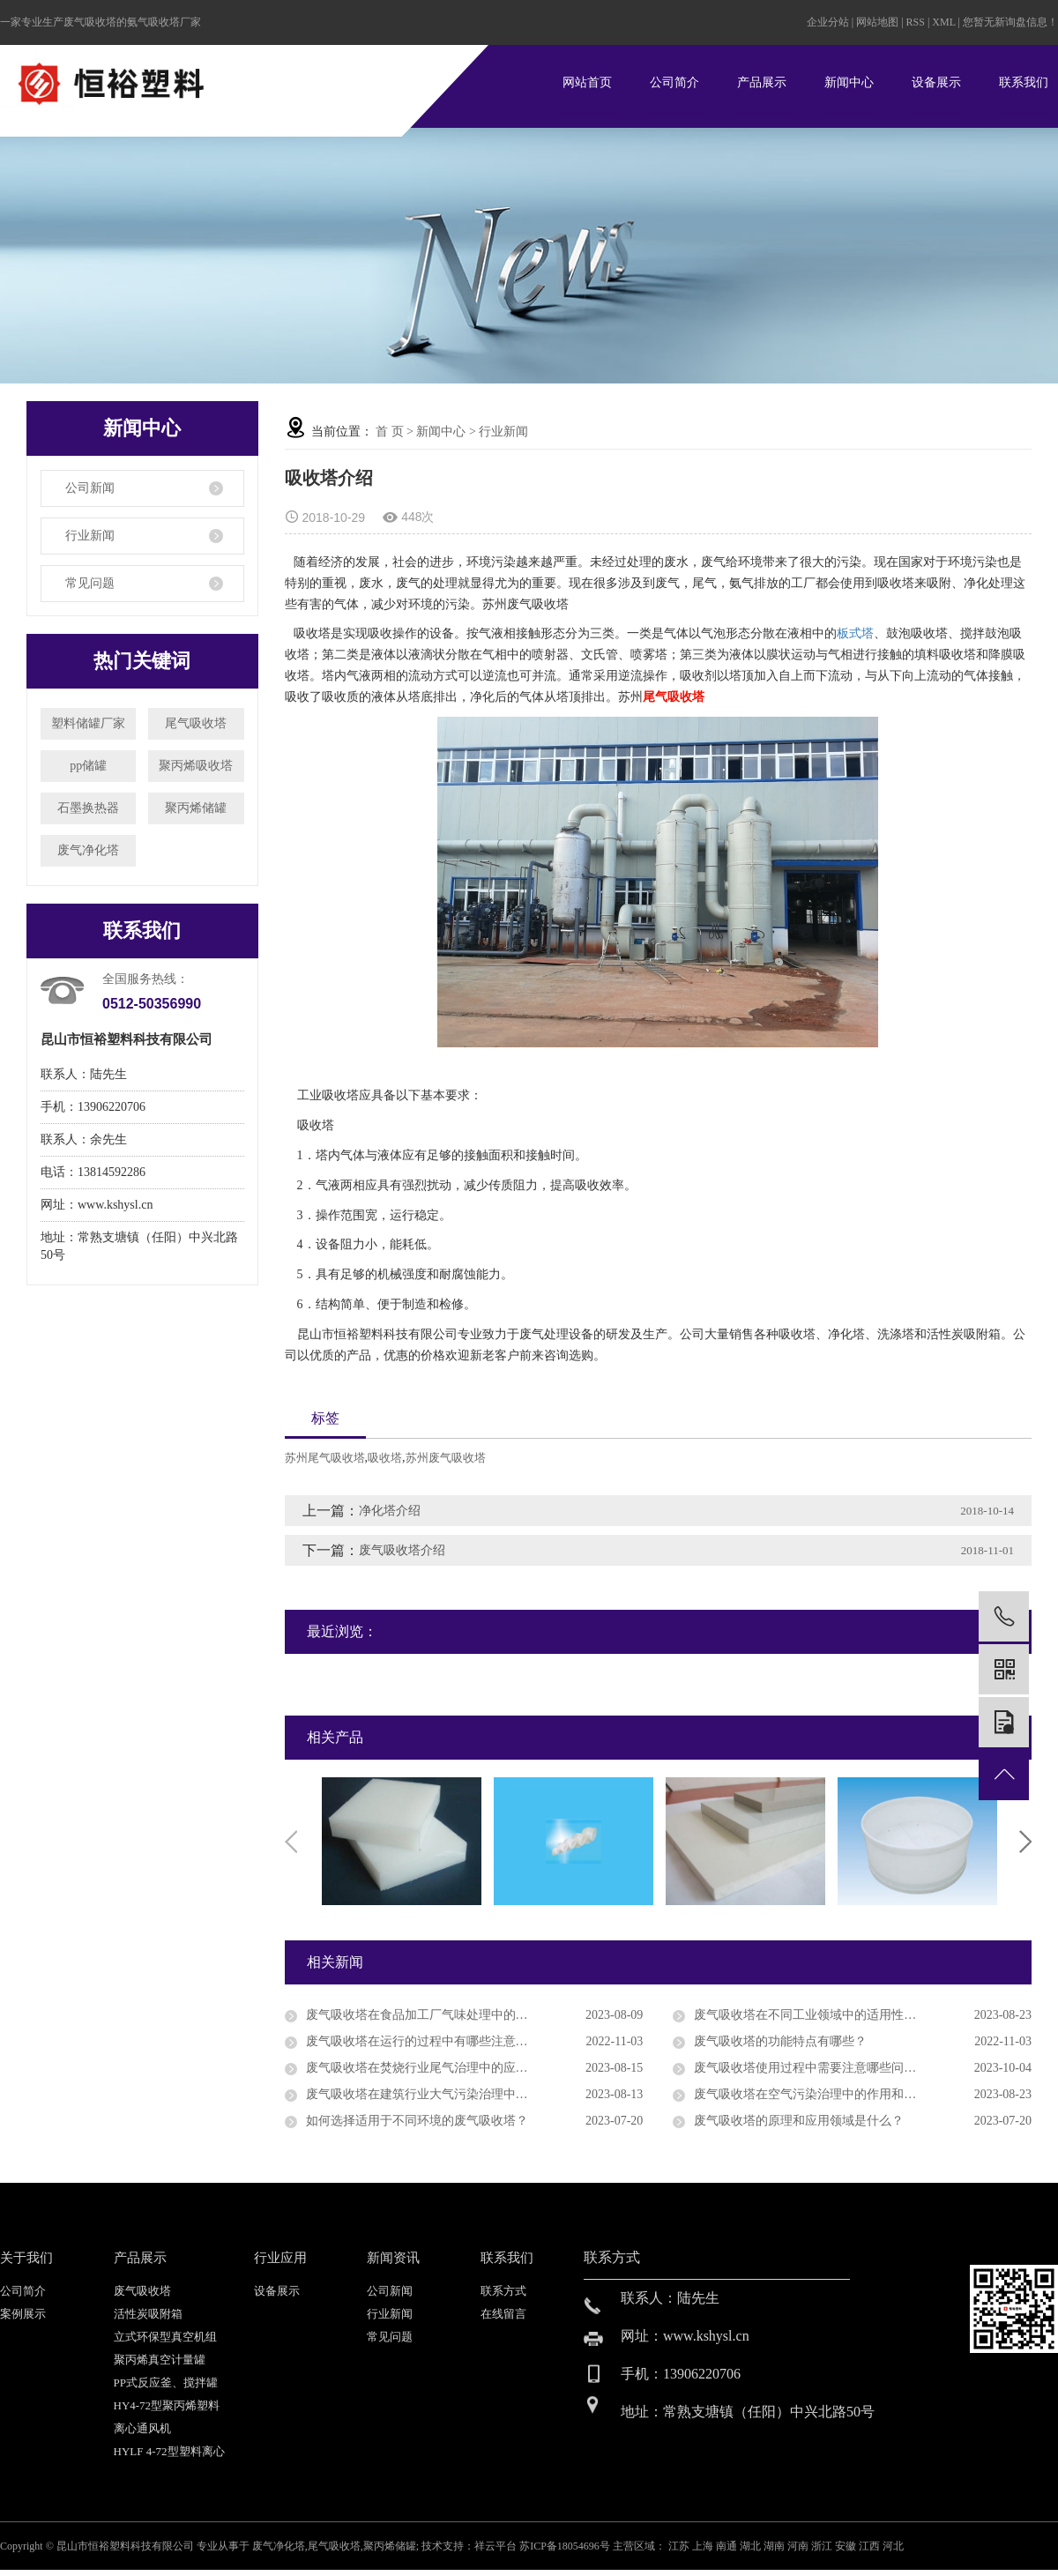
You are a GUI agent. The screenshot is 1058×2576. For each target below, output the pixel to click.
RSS (915, 22)
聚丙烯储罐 (196, 808)
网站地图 (878, 22)
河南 (799, 2546)
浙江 (823, 2546)
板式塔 (855, 633)
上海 (704, 2546)
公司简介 (674, 82)
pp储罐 (88, 765)
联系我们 (1023, 82)
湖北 (752, 2546)
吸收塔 (385, 1457)
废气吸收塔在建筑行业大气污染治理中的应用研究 (441, 2094)
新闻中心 (849, 82)
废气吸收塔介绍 (402, 1550)
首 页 (390, 431)
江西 (871, 2546)
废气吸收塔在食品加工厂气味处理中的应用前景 (435, 2014)
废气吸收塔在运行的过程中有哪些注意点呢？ (429, 2041)
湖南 (775, 2546)
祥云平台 (495, 2546)
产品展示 (761, 82)
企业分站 (828, 22)
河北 (893, 2546)
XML (943, 22)
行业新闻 (90, 535)
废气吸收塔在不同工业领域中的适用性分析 (811, 2014)
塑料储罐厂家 (88, 723)
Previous (291, 1841)
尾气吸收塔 (196, 723)
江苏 (680, 2546)
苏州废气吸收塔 (446, 1457)
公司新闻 (90, 488)
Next (1025, 1841)
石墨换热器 (88, 808)
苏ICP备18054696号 (564, 2546)
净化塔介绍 (390, 1510)
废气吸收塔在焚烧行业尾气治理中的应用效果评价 (441, 2067)
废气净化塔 (88, 850)
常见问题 (90, 583)
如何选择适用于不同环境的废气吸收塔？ (417, 2120)
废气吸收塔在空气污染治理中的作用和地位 (811, 2094)
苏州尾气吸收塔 (325, 1457)
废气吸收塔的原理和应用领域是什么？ (799, 2120)
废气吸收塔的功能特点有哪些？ (780, 2041)
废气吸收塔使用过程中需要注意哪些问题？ (811, 2067)
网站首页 (587, 82)
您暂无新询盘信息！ (1010, 22)
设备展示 (936, 82)
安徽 (847, 2546)
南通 (728, 2546)
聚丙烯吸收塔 (196, 765)
